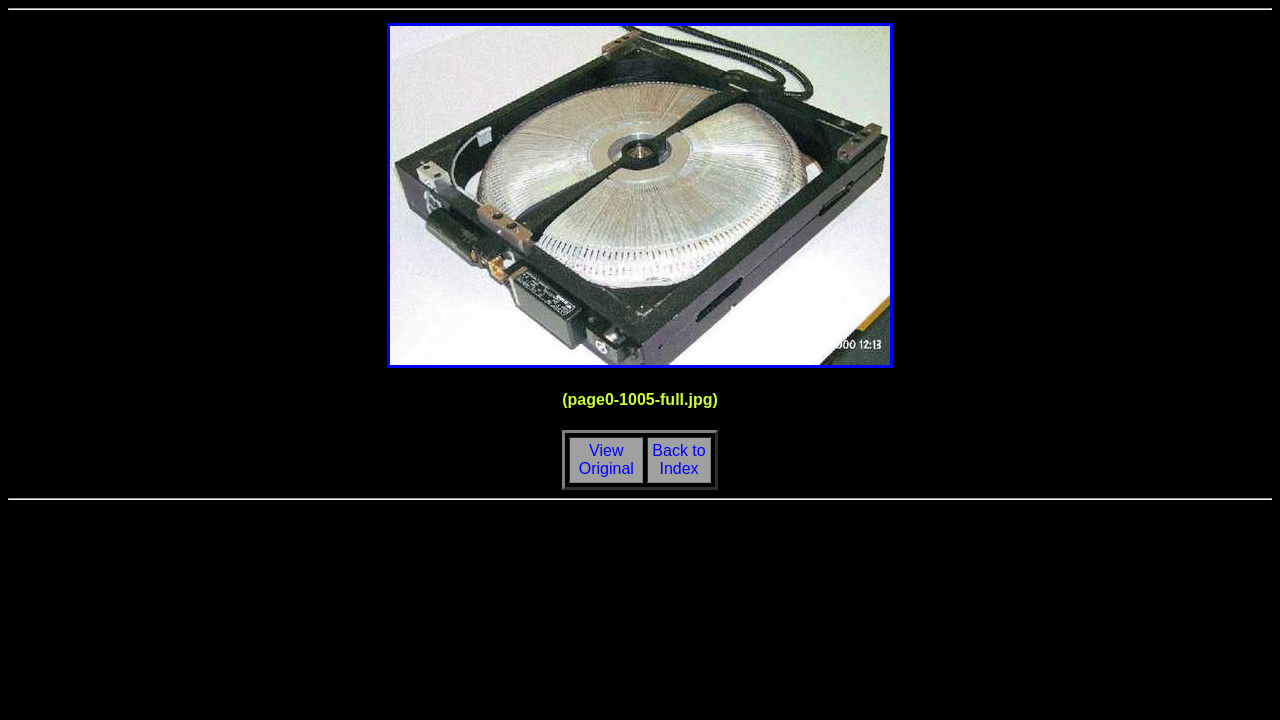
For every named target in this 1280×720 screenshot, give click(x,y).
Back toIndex (678, 459)
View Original (604, 459)
